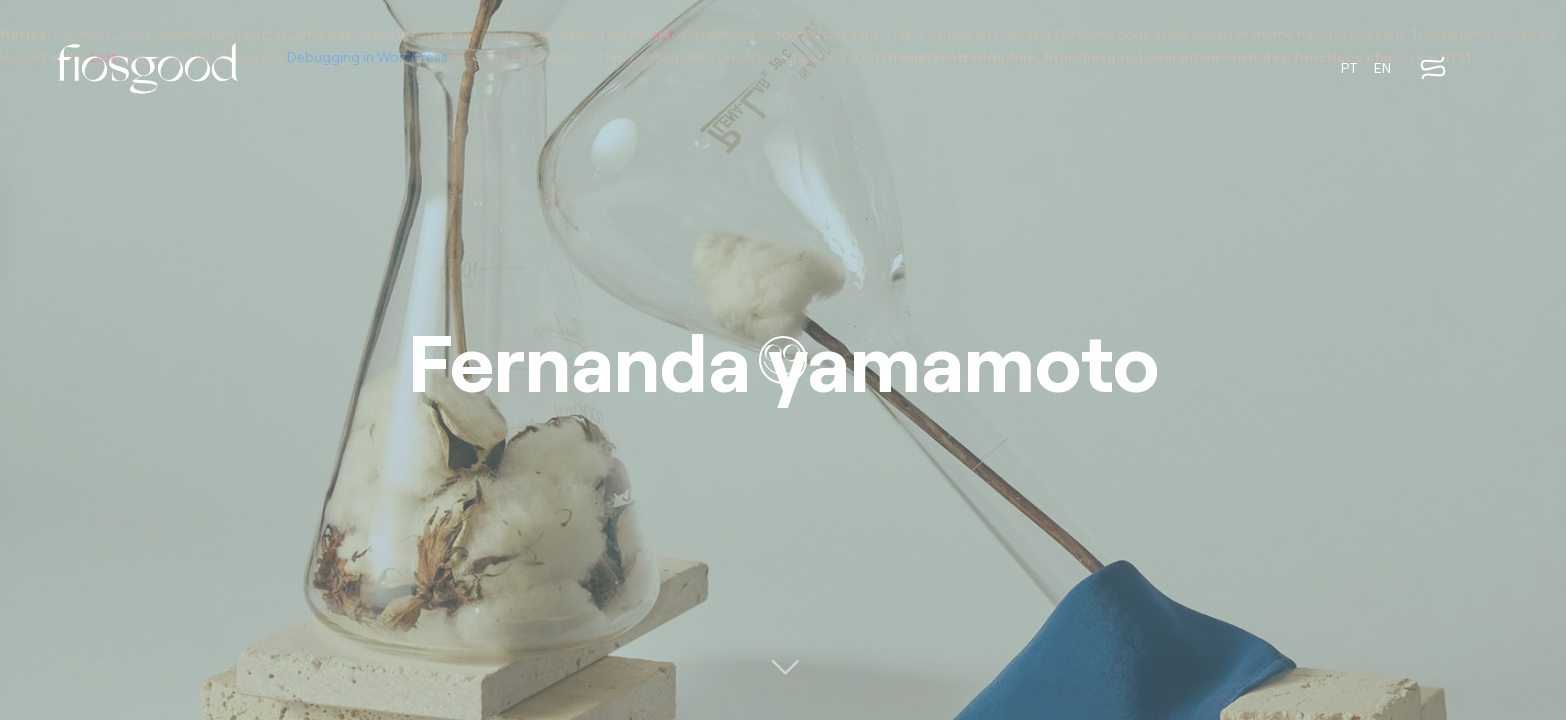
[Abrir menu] (1433, 68)
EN (1382, 67)
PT (1349, 67)
